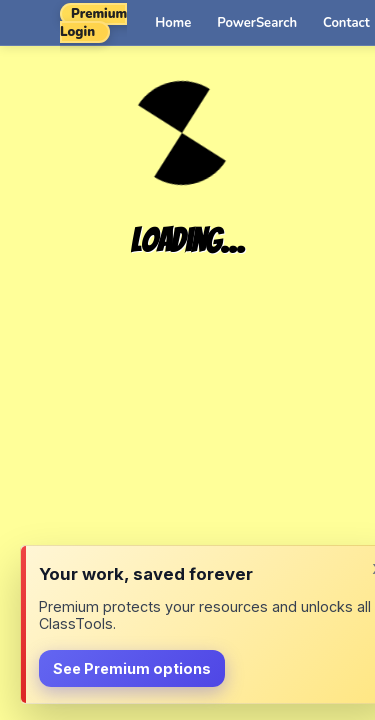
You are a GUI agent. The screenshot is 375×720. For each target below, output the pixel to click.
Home (173, 23)
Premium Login (93, 23)
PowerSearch (257, 23)
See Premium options (132, 668)
